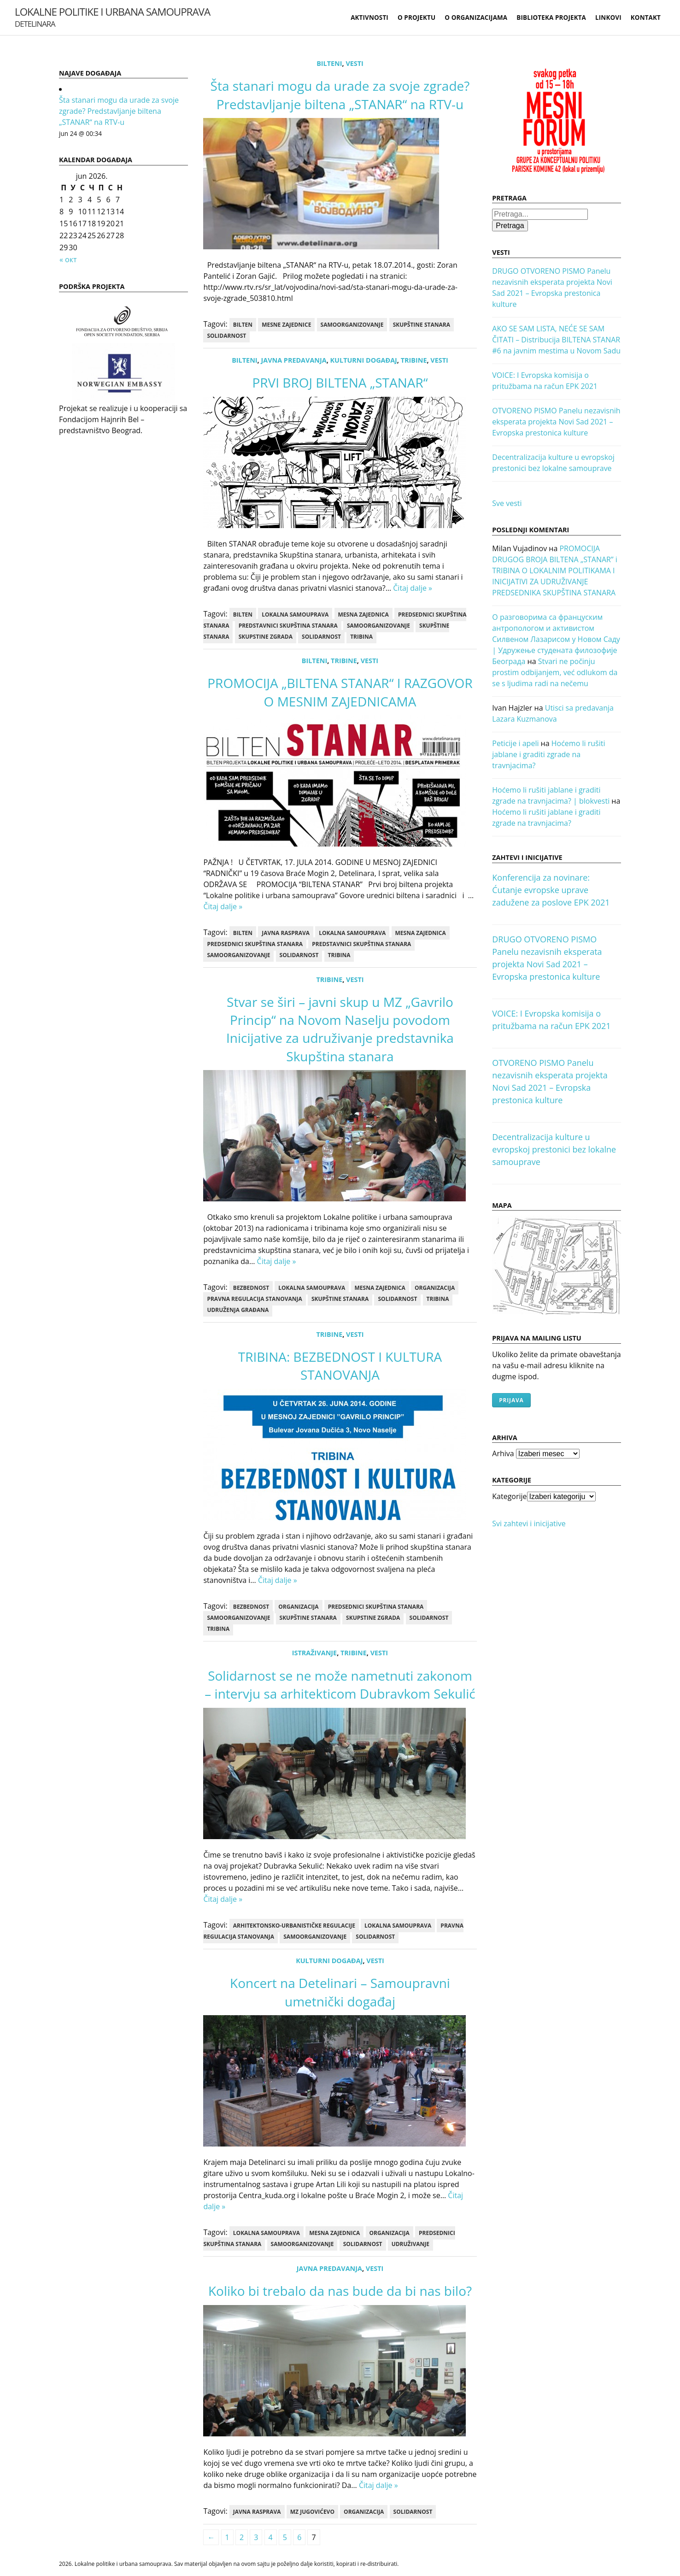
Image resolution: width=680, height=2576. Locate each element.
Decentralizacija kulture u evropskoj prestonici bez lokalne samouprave (554, 1149)
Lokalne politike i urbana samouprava (112, 17)
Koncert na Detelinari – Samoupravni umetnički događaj (340, 1992)
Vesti (354, 63)
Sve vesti (507, 503)
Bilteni (329, 63)
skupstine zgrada (266, 637)
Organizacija (435, 1288)
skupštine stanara (421, 325)
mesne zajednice (286, 325)
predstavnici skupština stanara (288, 625)
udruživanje (410, 2244)
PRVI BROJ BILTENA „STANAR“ (340, 382)
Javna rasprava (286, 933)
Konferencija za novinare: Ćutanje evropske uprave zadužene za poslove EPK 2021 (551, 890)
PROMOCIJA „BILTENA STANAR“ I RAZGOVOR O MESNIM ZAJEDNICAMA (339, 692)
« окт (68, 259)
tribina (361, 637)
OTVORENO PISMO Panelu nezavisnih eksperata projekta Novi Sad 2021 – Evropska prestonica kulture (556, 422)
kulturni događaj (363, 360)
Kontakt (646, 17)
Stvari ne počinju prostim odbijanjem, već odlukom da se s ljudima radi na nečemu (554, 672)
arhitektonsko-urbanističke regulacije (294, 1925)
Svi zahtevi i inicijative (528, 1523)
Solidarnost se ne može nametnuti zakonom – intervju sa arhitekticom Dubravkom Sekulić (340, 1684)
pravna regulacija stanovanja (254, 1299)
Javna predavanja (293, 360)
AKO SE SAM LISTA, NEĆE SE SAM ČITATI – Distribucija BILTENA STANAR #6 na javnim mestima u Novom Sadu (556, 339)
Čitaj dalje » (412, 588)
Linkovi (608, 17)
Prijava (511, 1400)
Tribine (414, 360)
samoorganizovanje (352, 325)
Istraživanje (314, 1652)
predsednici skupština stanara (255, 944)
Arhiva (503, 1453)
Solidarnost (226, 336)
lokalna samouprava (295, 614)
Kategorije (509, 1496)
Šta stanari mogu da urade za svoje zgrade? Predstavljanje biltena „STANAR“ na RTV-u (119, 111)
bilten (242, 325)
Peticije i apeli (515, 743)
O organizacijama (476, 17)
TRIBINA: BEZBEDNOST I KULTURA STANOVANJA (340, 1365)
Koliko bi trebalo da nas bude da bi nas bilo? (340, 2291)
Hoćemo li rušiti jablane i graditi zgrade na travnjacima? (548, 754)
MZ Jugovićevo (312, 2512)
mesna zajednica (363, 614)
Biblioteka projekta (551, 17)
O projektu (416, 17)
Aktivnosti (369, 17)
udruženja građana (238, 1310)
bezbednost (251, 1288)
